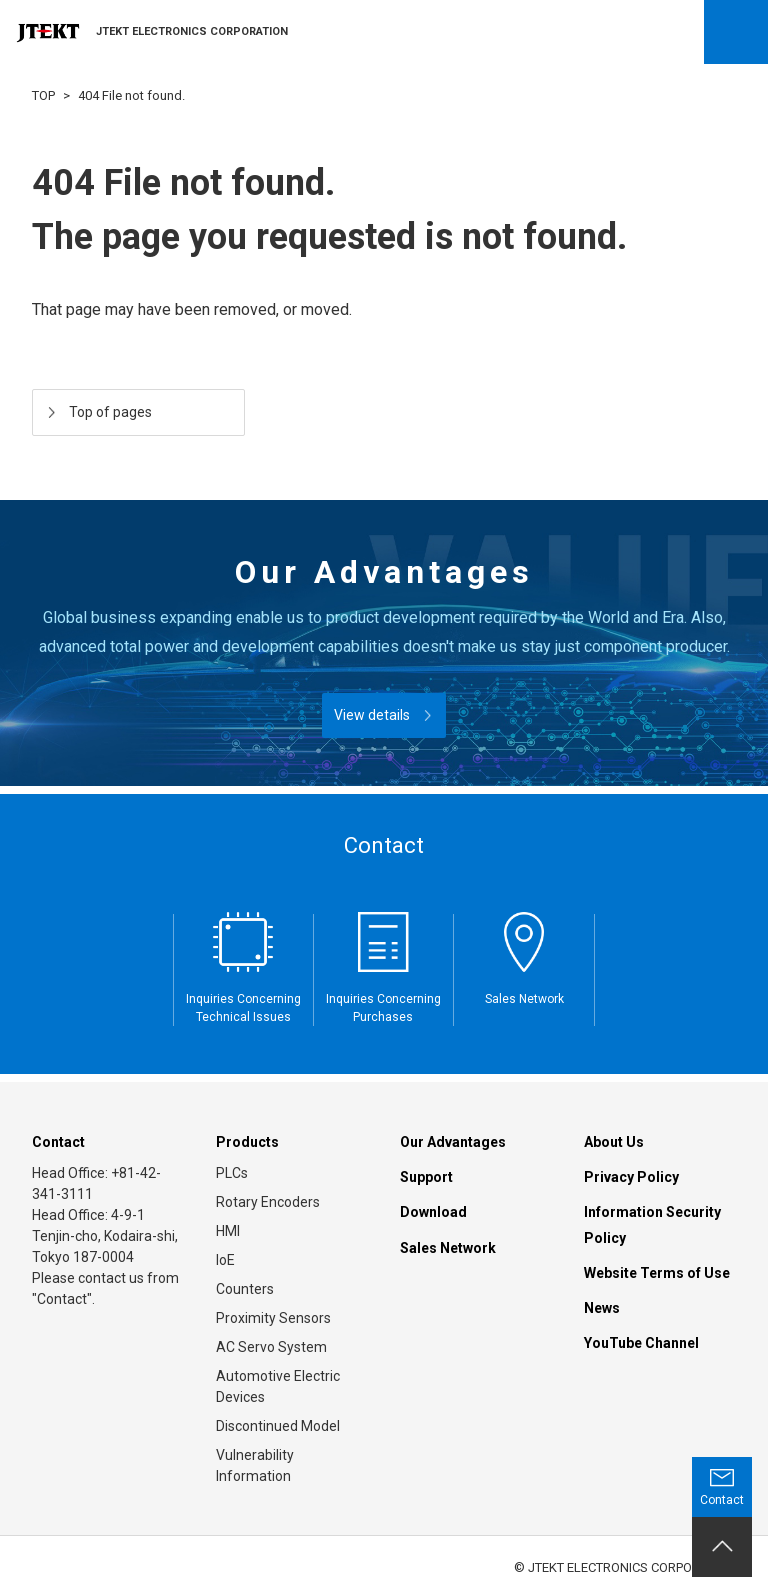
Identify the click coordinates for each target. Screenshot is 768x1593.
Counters (245, 1289)
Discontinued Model (278, 1426)
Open (736, 32)
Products (247, 1142)
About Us (614, 1142)
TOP (43, 95)
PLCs (232, 1173)
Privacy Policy (631, 1177)
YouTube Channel (641, 1343)
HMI (228, 1231)
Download (433, 1212)
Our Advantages (453, 1142)
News (602, 1308)
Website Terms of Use (657, 1273)
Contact (58, 1142)
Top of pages (110, 412)
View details (372, 715)
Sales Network (448, 1248)
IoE (225, 1260)
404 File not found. (131, 95)
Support (426, 1177)
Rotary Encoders (268, 1202)
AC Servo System (271, 1347)
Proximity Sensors (273, 1318)
